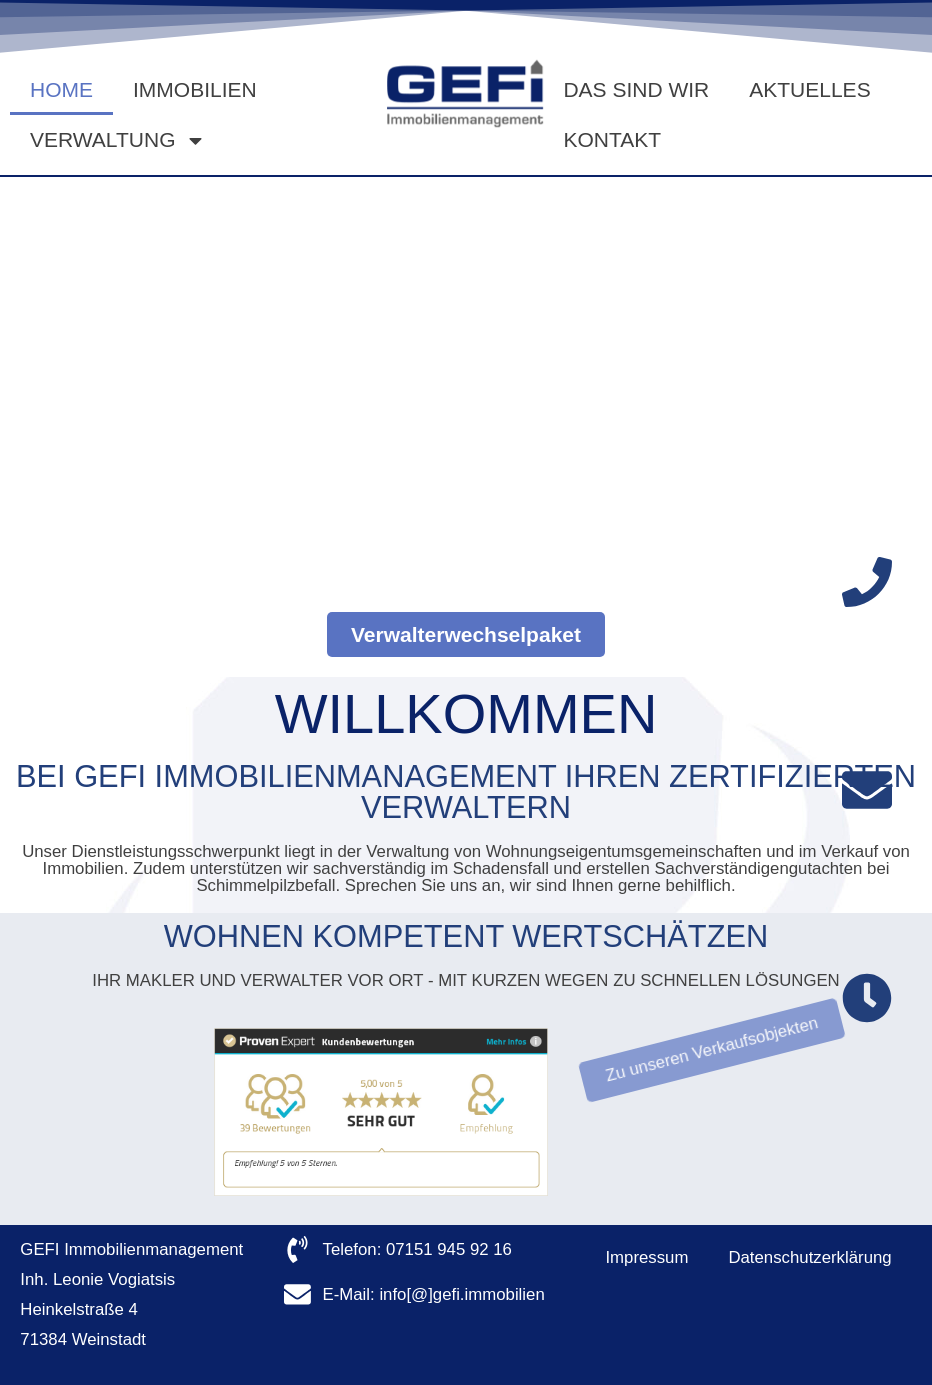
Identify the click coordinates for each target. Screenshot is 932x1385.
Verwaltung (118, 140)
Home (61, 89)
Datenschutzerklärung (809, 1257)
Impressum (646, 1257)
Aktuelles (809, 89)
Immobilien (195, 89)
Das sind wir (636, 89)
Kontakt (612, 139)
